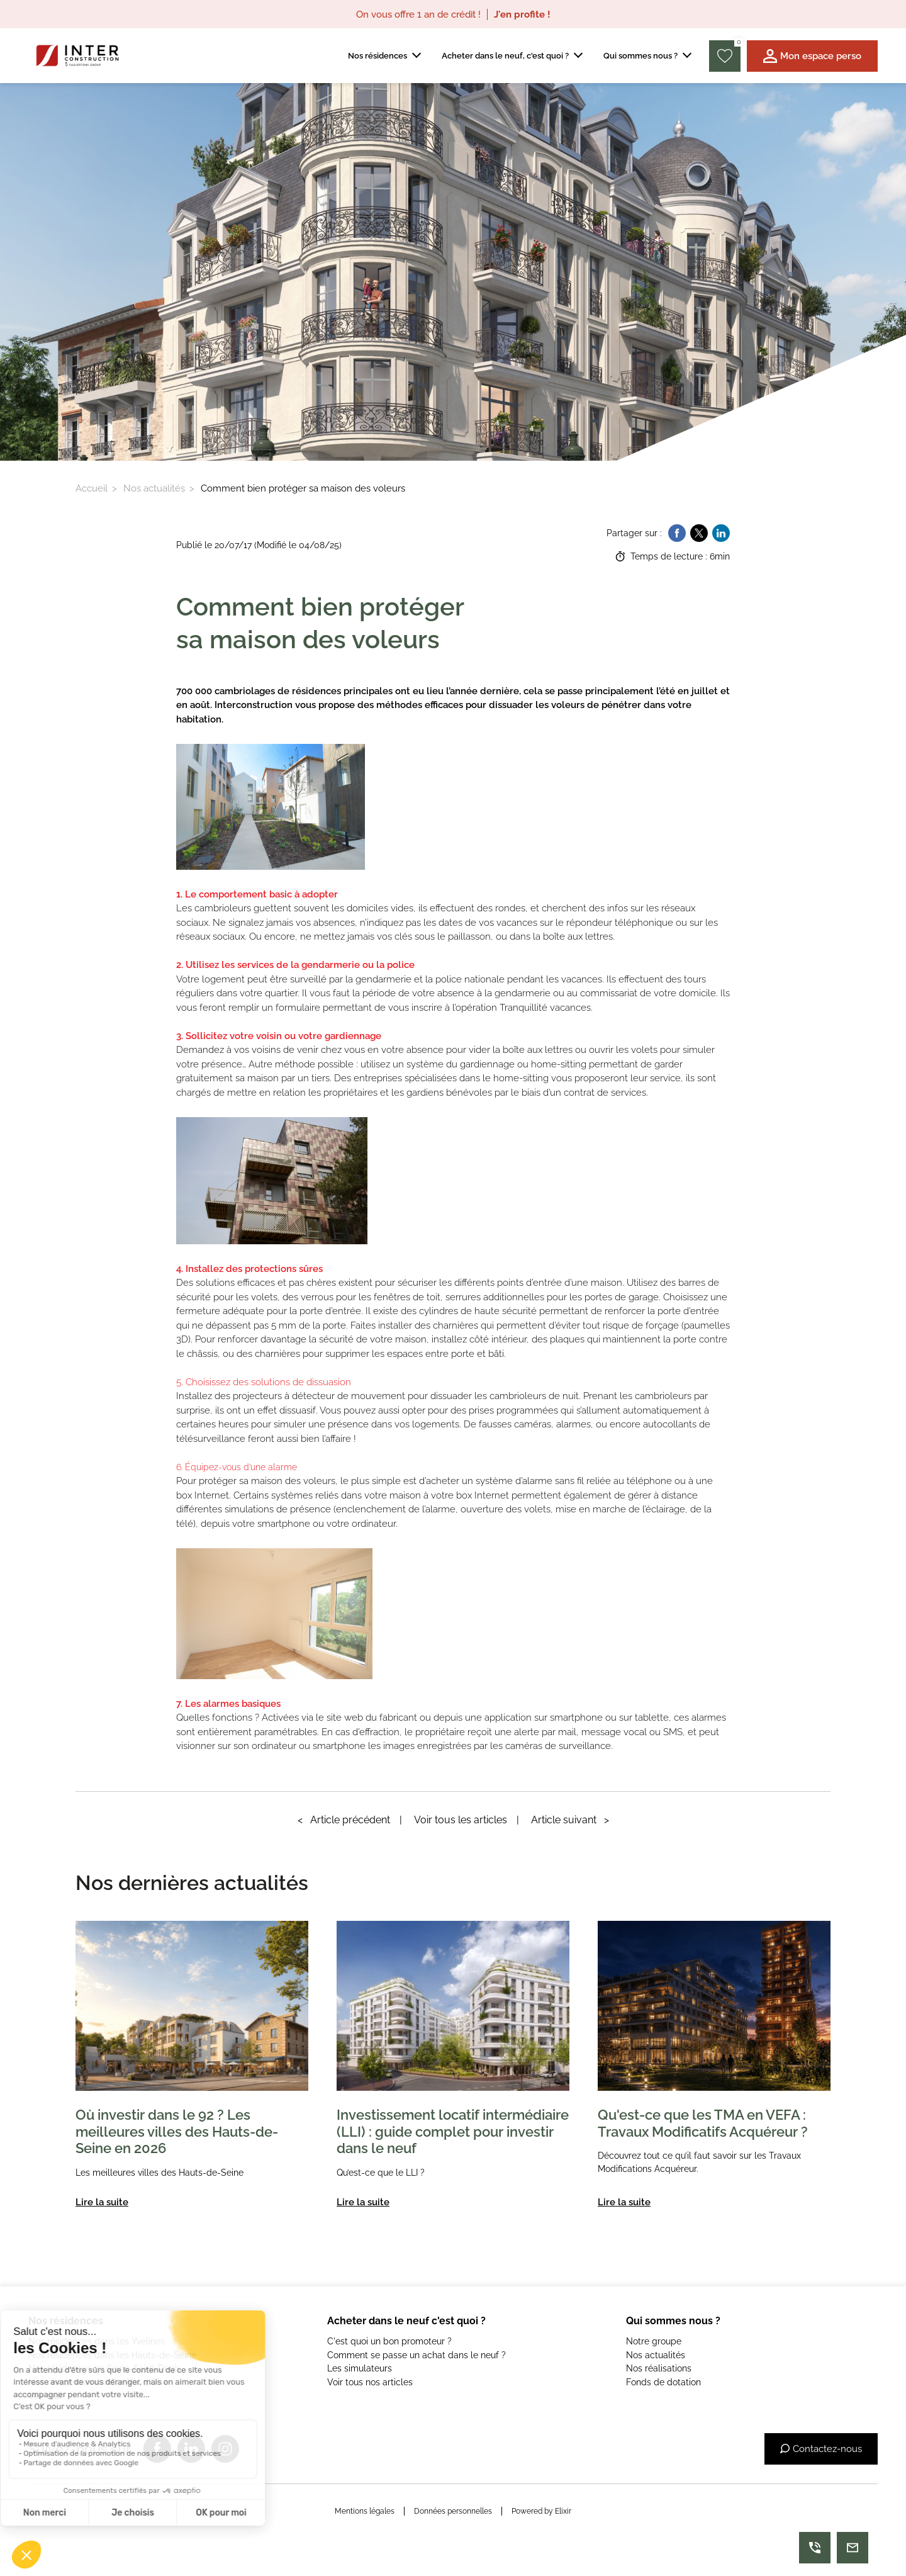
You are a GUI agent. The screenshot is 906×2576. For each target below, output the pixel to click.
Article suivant (570, 1820)
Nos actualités (154, 488)
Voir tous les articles (460, 1820)
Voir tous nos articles (370, 2382)
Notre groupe (653, 2341)
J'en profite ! (522, 14)
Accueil (92, 488)
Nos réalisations (658, 2368)
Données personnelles (453, 2511)
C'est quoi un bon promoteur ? (389, 2341)
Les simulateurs (359, 2368)
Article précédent (344, 1820)
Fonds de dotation (663, 2382)
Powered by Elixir (541, 2511)
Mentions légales (364, 2511)
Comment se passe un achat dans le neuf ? (416, 2355)
